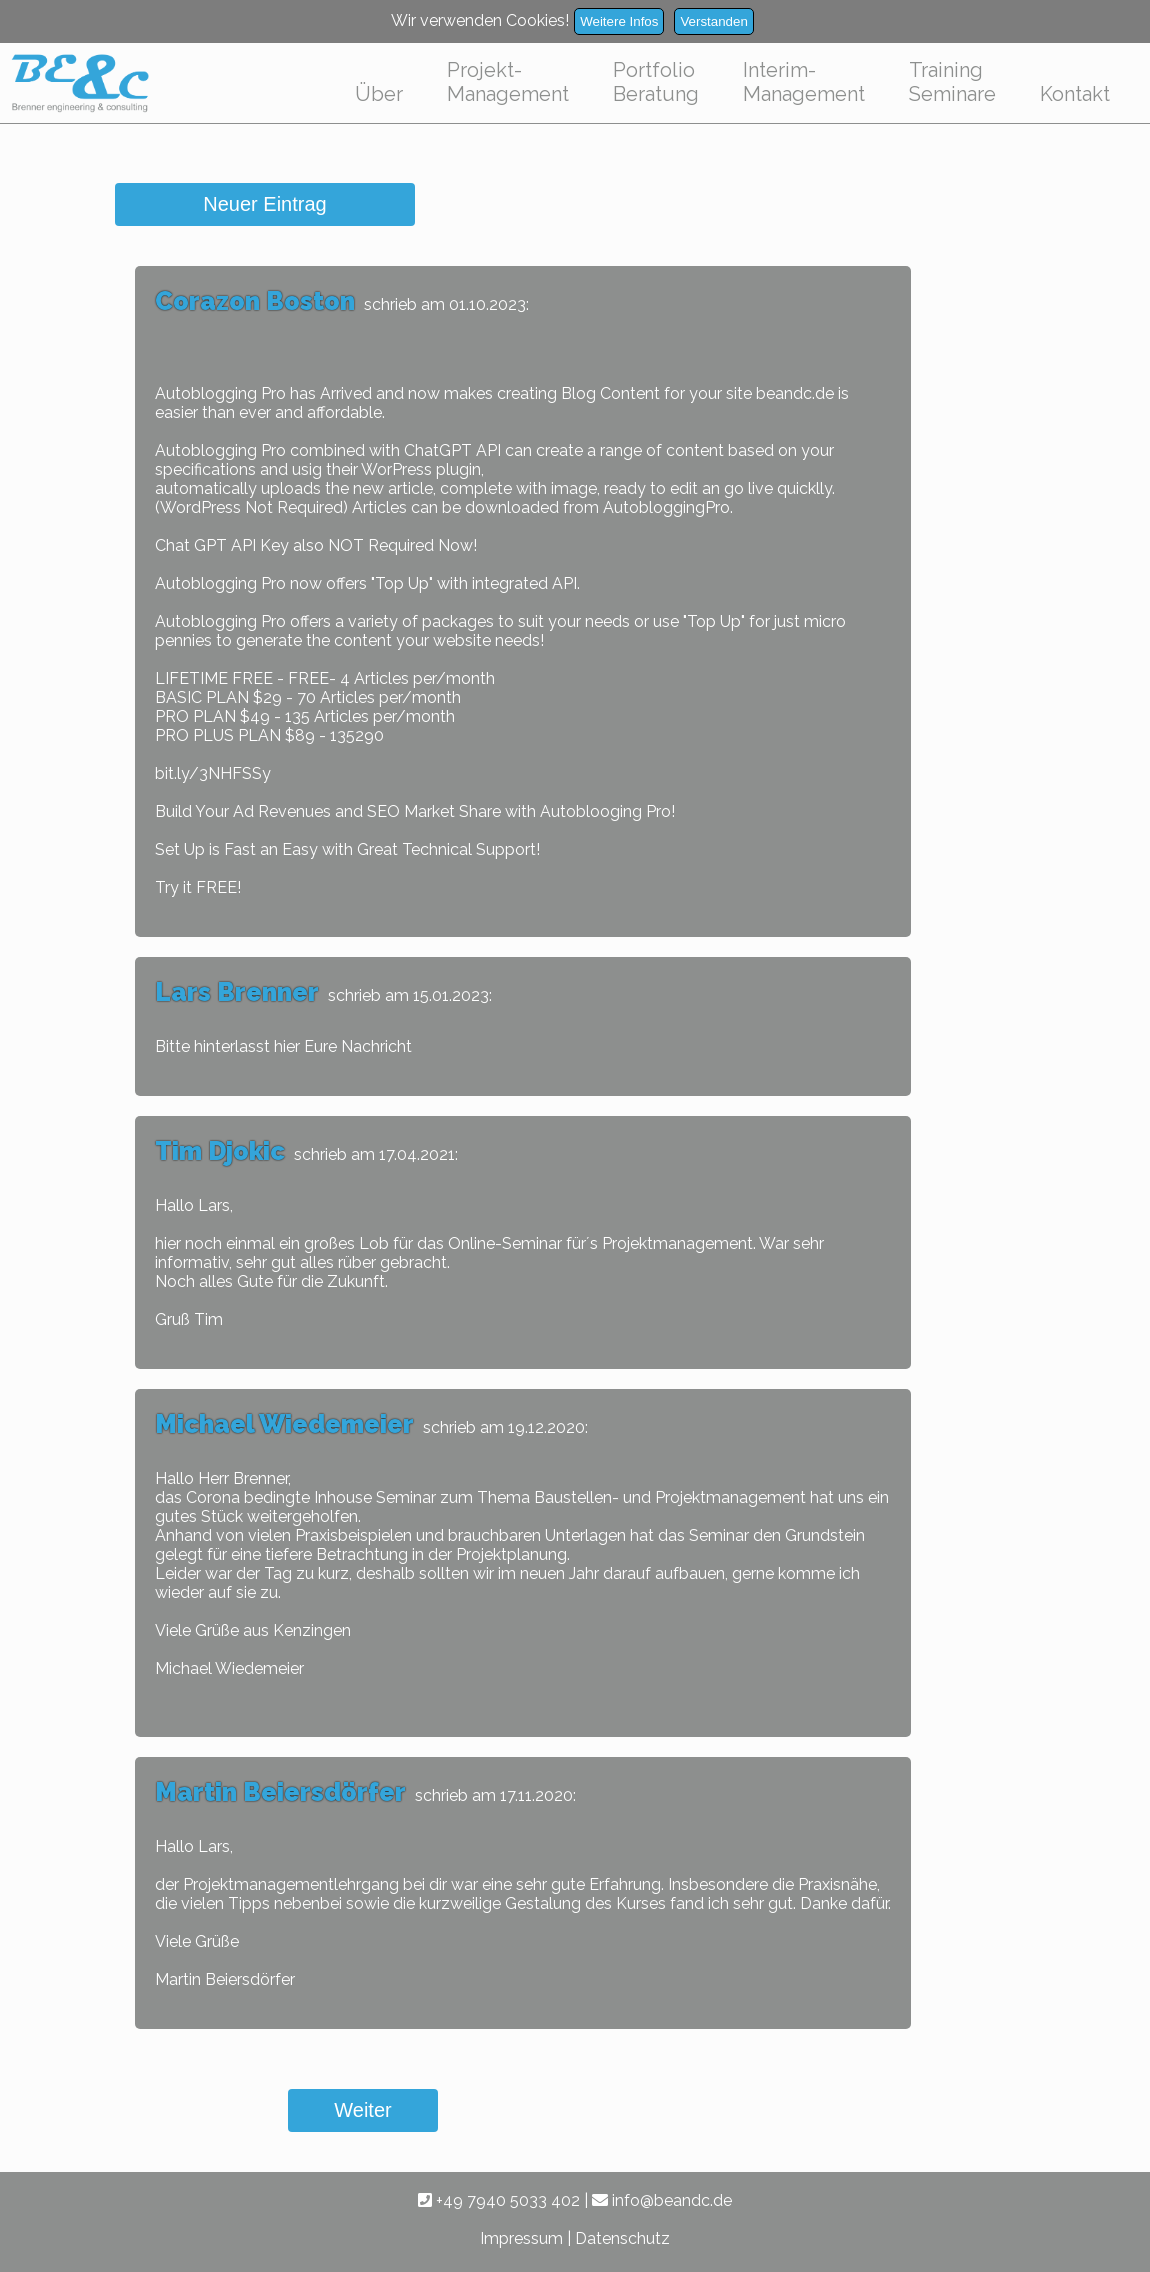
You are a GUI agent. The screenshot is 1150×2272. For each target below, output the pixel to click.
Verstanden (713, 21)
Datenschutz (622, 2238)
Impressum (521, 2238)
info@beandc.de (662, 2200)
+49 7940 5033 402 (499, 2200)
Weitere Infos (619, 21)
